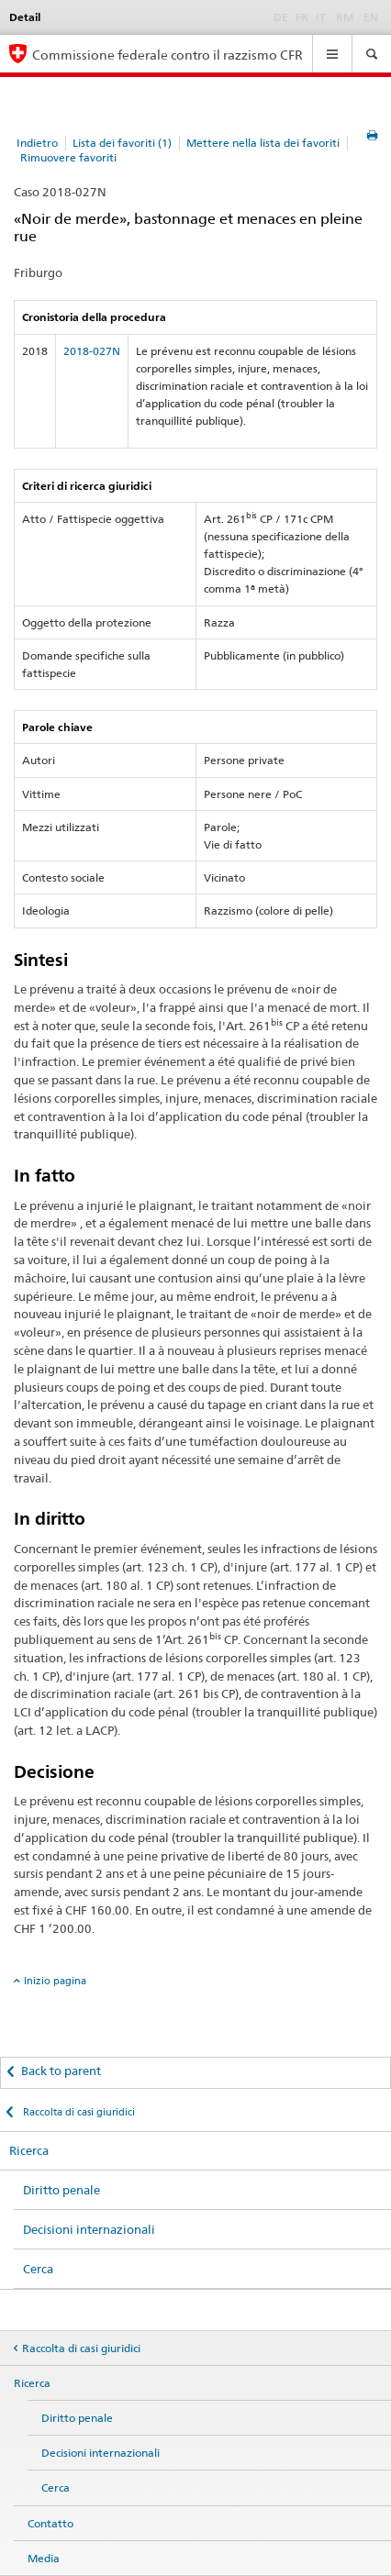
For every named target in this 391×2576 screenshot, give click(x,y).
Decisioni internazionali (89, 2229)
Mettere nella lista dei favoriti (263, 143)
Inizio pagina (55, 1980)
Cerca (38, 2268)
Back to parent (61, 2070)
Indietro (37, 143)
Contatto (50, 2523)
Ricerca (29, 2150)
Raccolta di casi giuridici (77, 2111)
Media (44, 2558)
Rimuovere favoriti (68, 157)
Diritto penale (61, 2189)
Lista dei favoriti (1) (122, 143)
